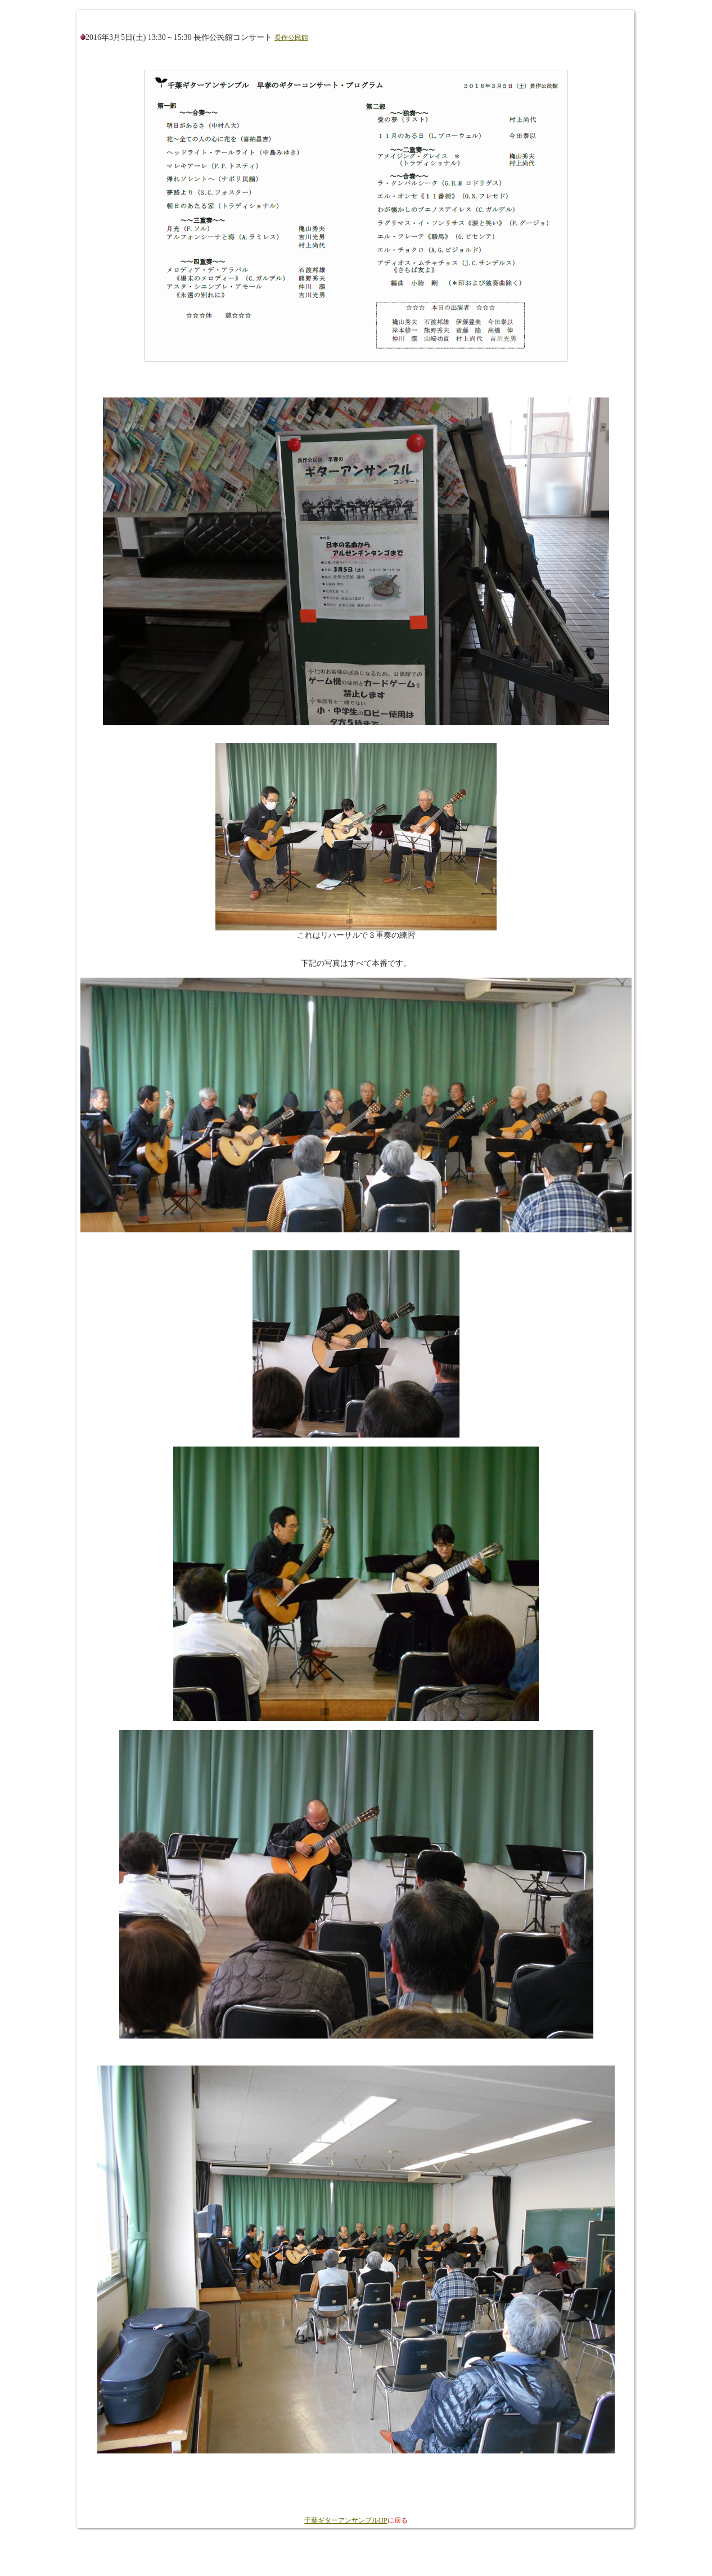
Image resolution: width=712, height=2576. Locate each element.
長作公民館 (291, 38)
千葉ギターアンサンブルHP (345, 2520)
